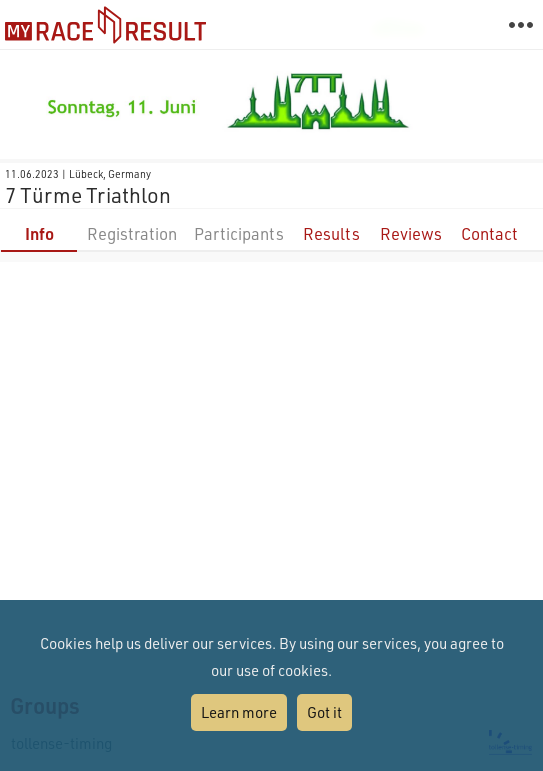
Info (39, 233)
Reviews (411, 233)
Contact (489, 233)
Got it (324, 712)
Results (331, 233)
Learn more (239, 712)
